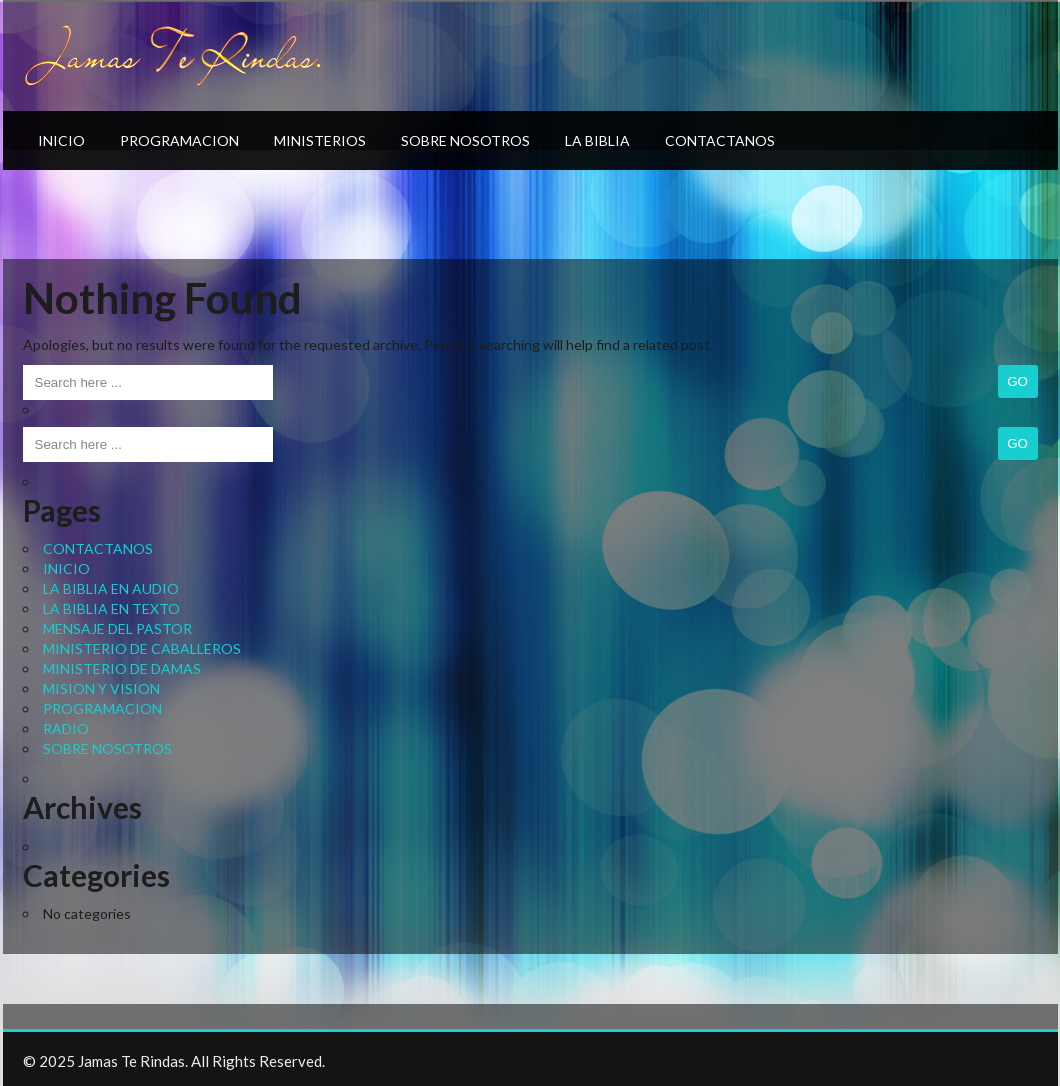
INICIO (61, 140)
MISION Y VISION (101, 688)
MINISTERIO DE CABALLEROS (142, 648)
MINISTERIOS (320, 140)
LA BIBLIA (597, 140)
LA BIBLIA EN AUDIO (111, 588)
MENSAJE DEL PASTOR (117, 628)
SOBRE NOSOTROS (465, 140)
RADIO (66, 728)
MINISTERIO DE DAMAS (122, 668)
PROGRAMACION (179, 140)
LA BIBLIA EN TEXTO (111, 608)
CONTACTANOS (720, 140)
